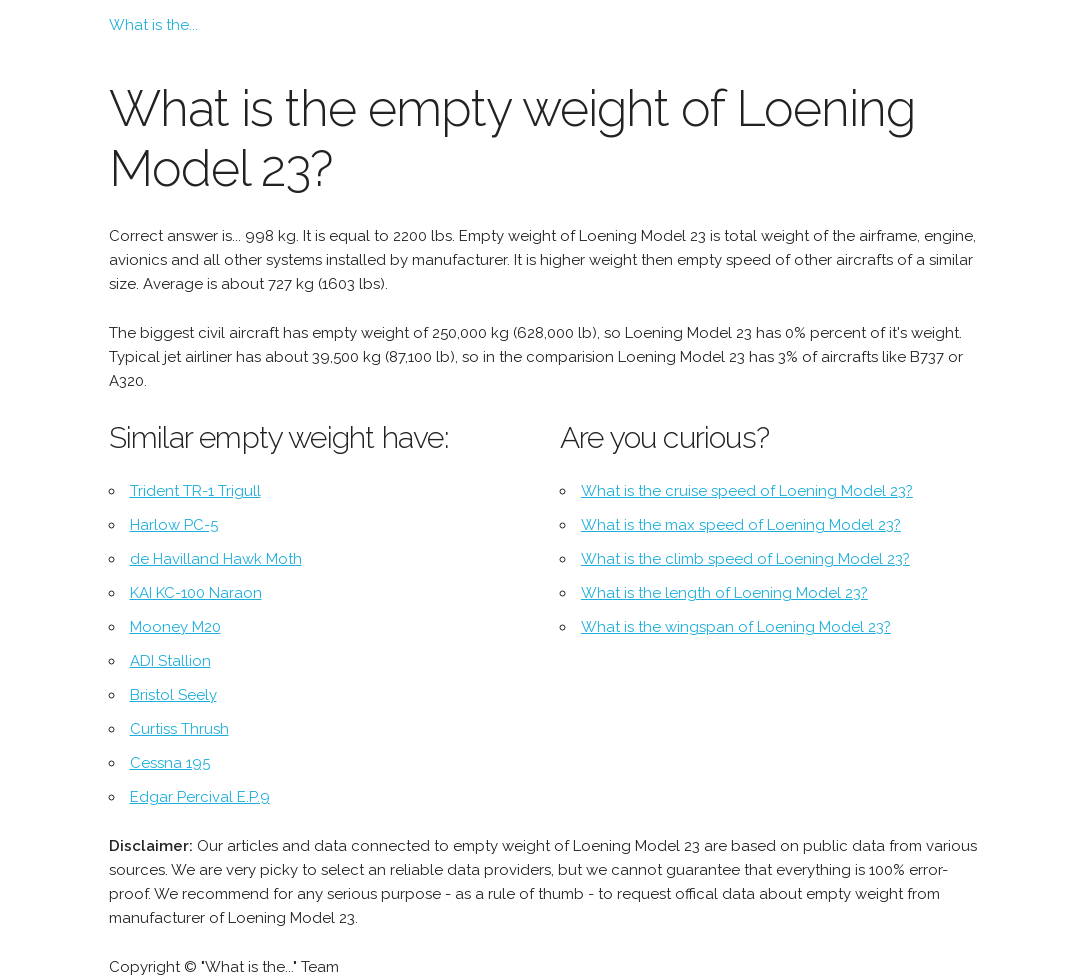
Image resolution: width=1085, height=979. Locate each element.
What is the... (153, 25)
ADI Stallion (170, 661)
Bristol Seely (173, 695)
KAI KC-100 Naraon (196, 593)
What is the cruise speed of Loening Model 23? (747, 491)
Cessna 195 (170, 763)
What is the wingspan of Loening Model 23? (736, 627)
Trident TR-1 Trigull (195, 491)
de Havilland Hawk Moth (216, 559)
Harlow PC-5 (174, 525)
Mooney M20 (175, 627)
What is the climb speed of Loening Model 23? (745, 559)
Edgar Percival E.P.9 (200, 797)
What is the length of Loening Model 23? (724, 593)
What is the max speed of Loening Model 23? (741, 525)
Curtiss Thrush (179, 729)
